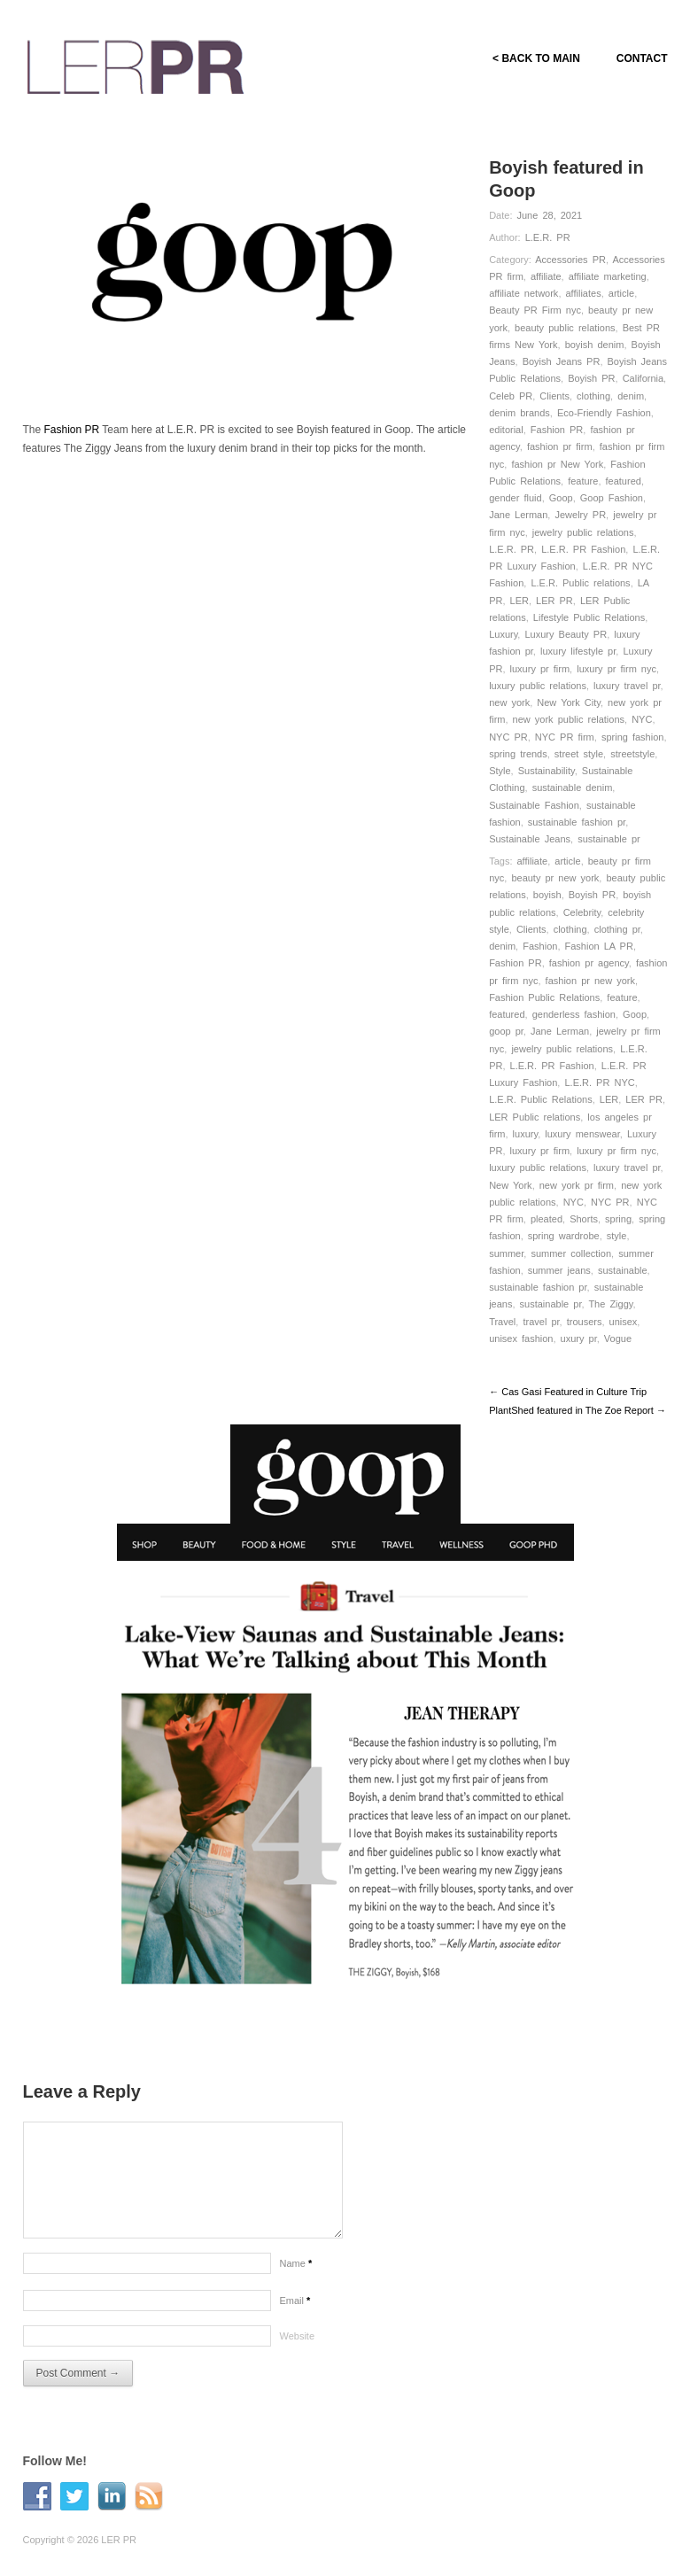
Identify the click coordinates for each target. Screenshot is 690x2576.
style (617, 1235)
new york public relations (568, 719)
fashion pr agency (589, 963)
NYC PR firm (564, 737)
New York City (569, 702)
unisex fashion (521, 1338)
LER (519, 600)
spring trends (518, 754)
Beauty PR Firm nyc (535, 310)
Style (499, 770)
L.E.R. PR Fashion (583, 549)
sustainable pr (609, 839)
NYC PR (508, 737)
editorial (506, 429)
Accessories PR (570, 259)
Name (296, 2263)
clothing (593, 396)
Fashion (540, 946)
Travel (502, 1321)
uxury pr (579, 1338)
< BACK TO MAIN (535, 58)
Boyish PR (591, 378)
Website (297, 2336)
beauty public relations (565, 327)
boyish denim (594, 344)
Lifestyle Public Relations (589, 617)
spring (618, 1219)
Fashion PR (557, 429)
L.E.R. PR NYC (599, 1082)
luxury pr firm (540, 668)
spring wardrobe (564, 1235)
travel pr (541, 1321)
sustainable (622, 1270)
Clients (554, 396)
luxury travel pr (627, 685)
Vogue (618, 1338)
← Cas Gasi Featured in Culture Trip (568, 1391)
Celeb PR (510, 396)
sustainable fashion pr (576, 822)
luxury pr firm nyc (616, 668)
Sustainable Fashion (534, 805)
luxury (526, 1134)
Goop (561, 498)
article (621, 293)
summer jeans (559, 1270)
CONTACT (642, 58)
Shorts (584, 1219)
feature (583, 481)
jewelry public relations (583, 532)
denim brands (519, 412)
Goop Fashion (611, 498)
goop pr (506, 1031)
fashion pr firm (560, 446)
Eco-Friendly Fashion (604, 412)
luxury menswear (582, 1134)
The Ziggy (610, 1304)
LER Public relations (534, 1117)
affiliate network (523, 293)
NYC (642, 719)
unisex (623, 1321)
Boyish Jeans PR (562, 361)
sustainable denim (572, 787)
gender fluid (515, 498)
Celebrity (582, 912)
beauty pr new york (555, 878)
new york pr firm (576, 1185)
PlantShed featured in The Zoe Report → (577, 1410)
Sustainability (546, 770)
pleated (546, 1219)
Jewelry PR (580, 514)
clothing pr (617, 929)
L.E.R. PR (547, 237)
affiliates (583, 293)
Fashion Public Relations (544, 997)
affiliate (546, 276)
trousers (584, 1321)
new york (509, 702)
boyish (547, 894)
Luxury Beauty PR (565, 634)
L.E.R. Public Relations (541, 1099)
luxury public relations (537, 685)
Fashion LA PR (599, 946)
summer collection (571, 1253)
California (643, 378)
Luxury (503, 634)
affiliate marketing (608, 276)
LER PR (554, 600)
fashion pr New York (557, 464)
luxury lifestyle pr (578, 651)
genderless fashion (574, 1014)
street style (578, 754)
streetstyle (632, 754)
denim (630, 396)
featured (623, 481)
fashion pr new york (590, 980)
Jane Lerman (518, 514)
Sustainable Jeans (529, 839)
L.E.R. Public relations (580, 583)
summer (506, 1253)
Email (295, 2300)
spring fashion (632, 737)
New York (510, 1185)
